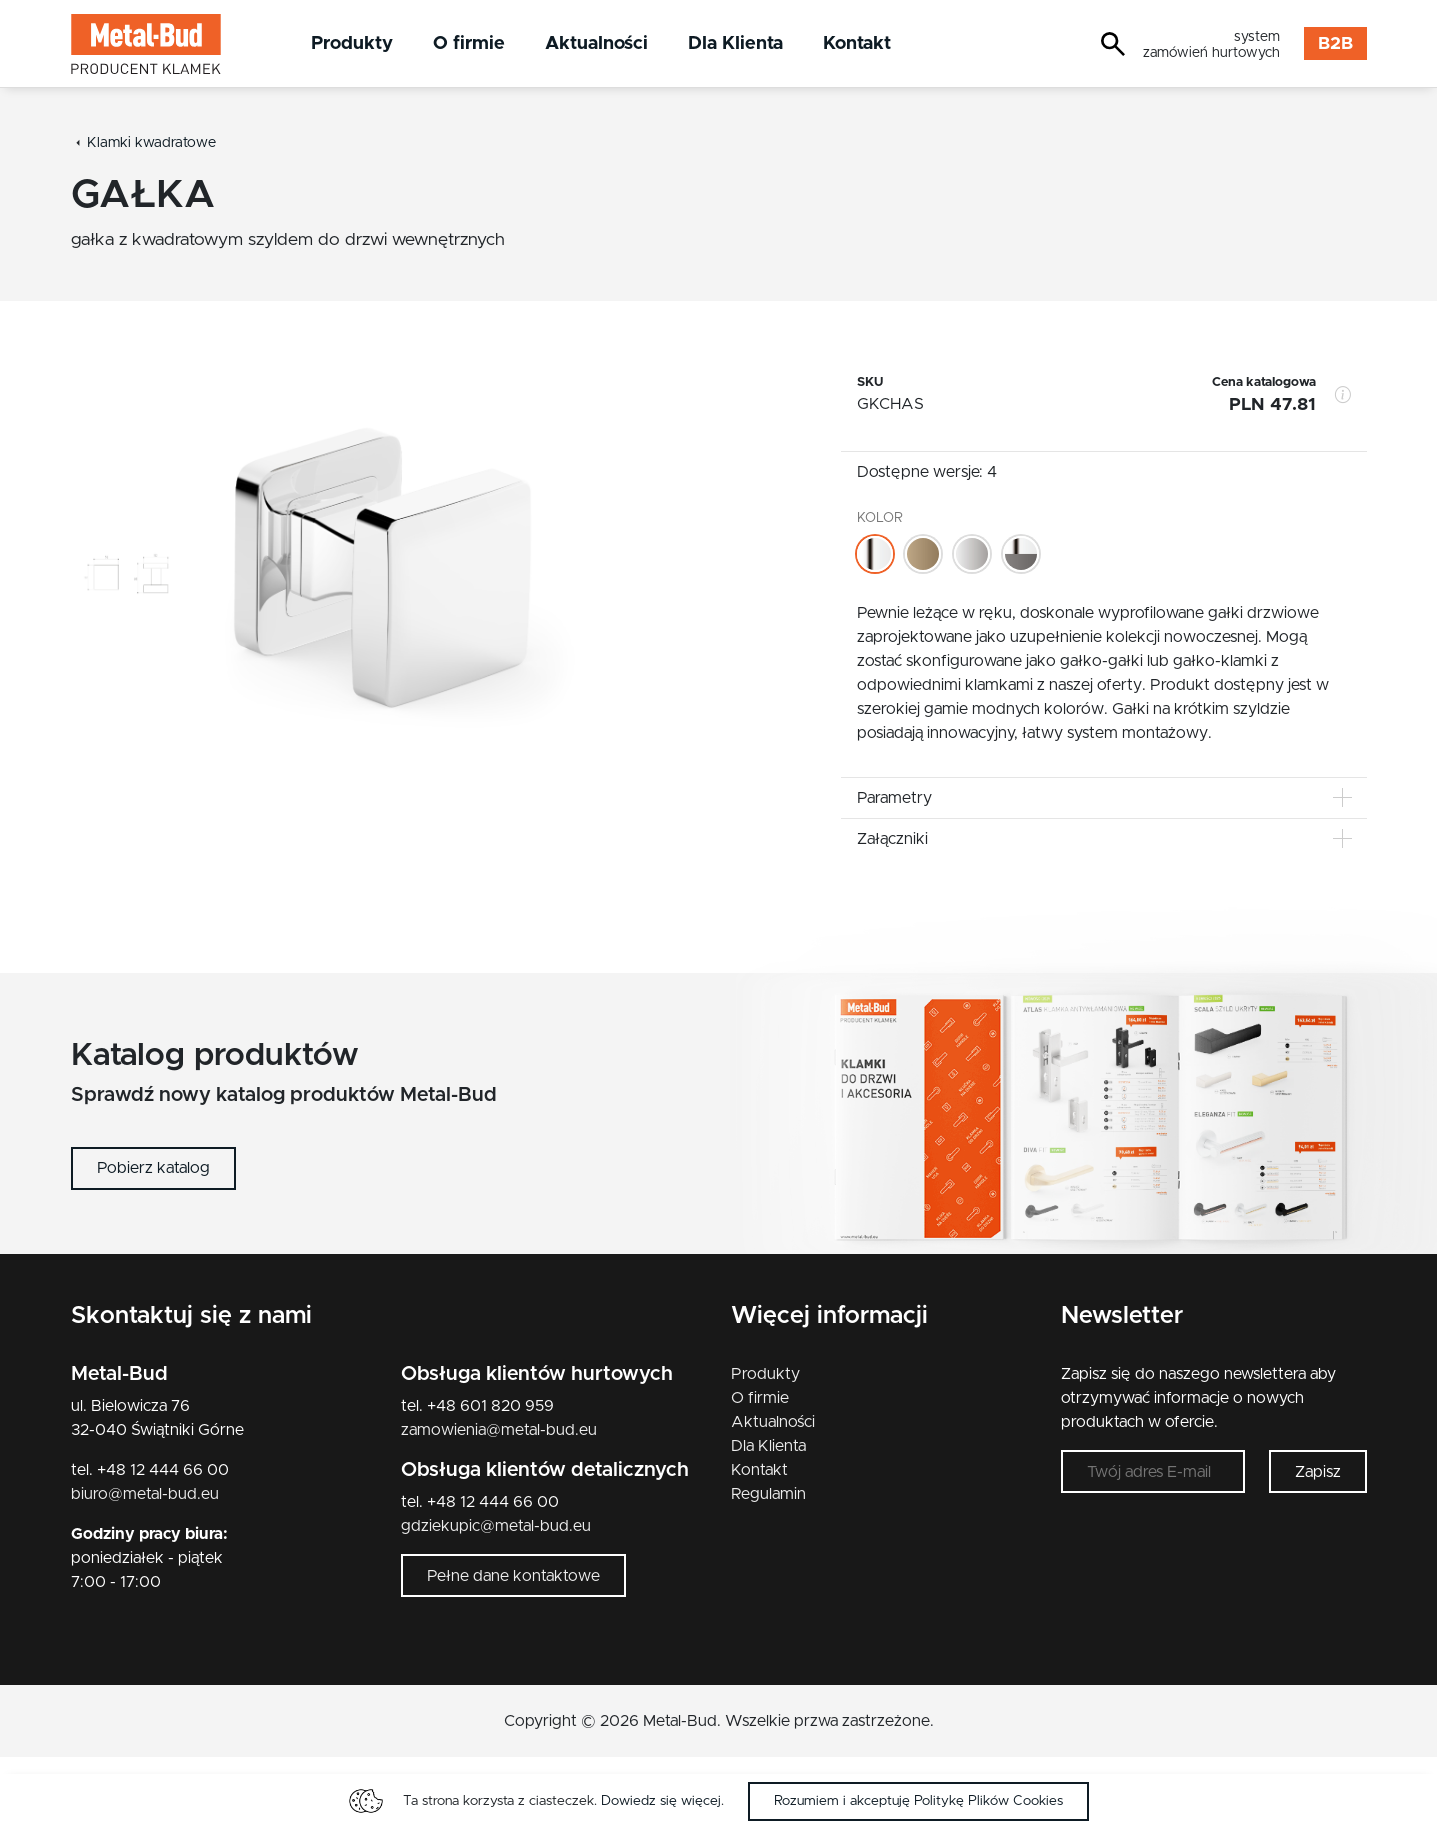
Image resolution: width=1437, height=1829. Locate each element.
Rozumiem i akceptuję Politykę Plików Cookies (918, 1801)
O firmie (469, 43)
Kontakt (857, 43)
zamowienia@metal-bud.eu (499, 1430)
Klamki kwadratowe (151, 143)
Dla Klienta (735, 43)
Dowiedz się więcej (661, 1801)
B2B (1335, 44)
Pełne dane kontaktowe (513, 1576)
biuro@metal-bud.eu (145, 1494)
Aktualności (596, 43)
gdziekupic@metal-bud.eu (496, 1526)
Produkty (352, 43)
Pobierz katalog (153, 1168)
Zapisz (1318, 1472)
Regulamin (768, 1494)
